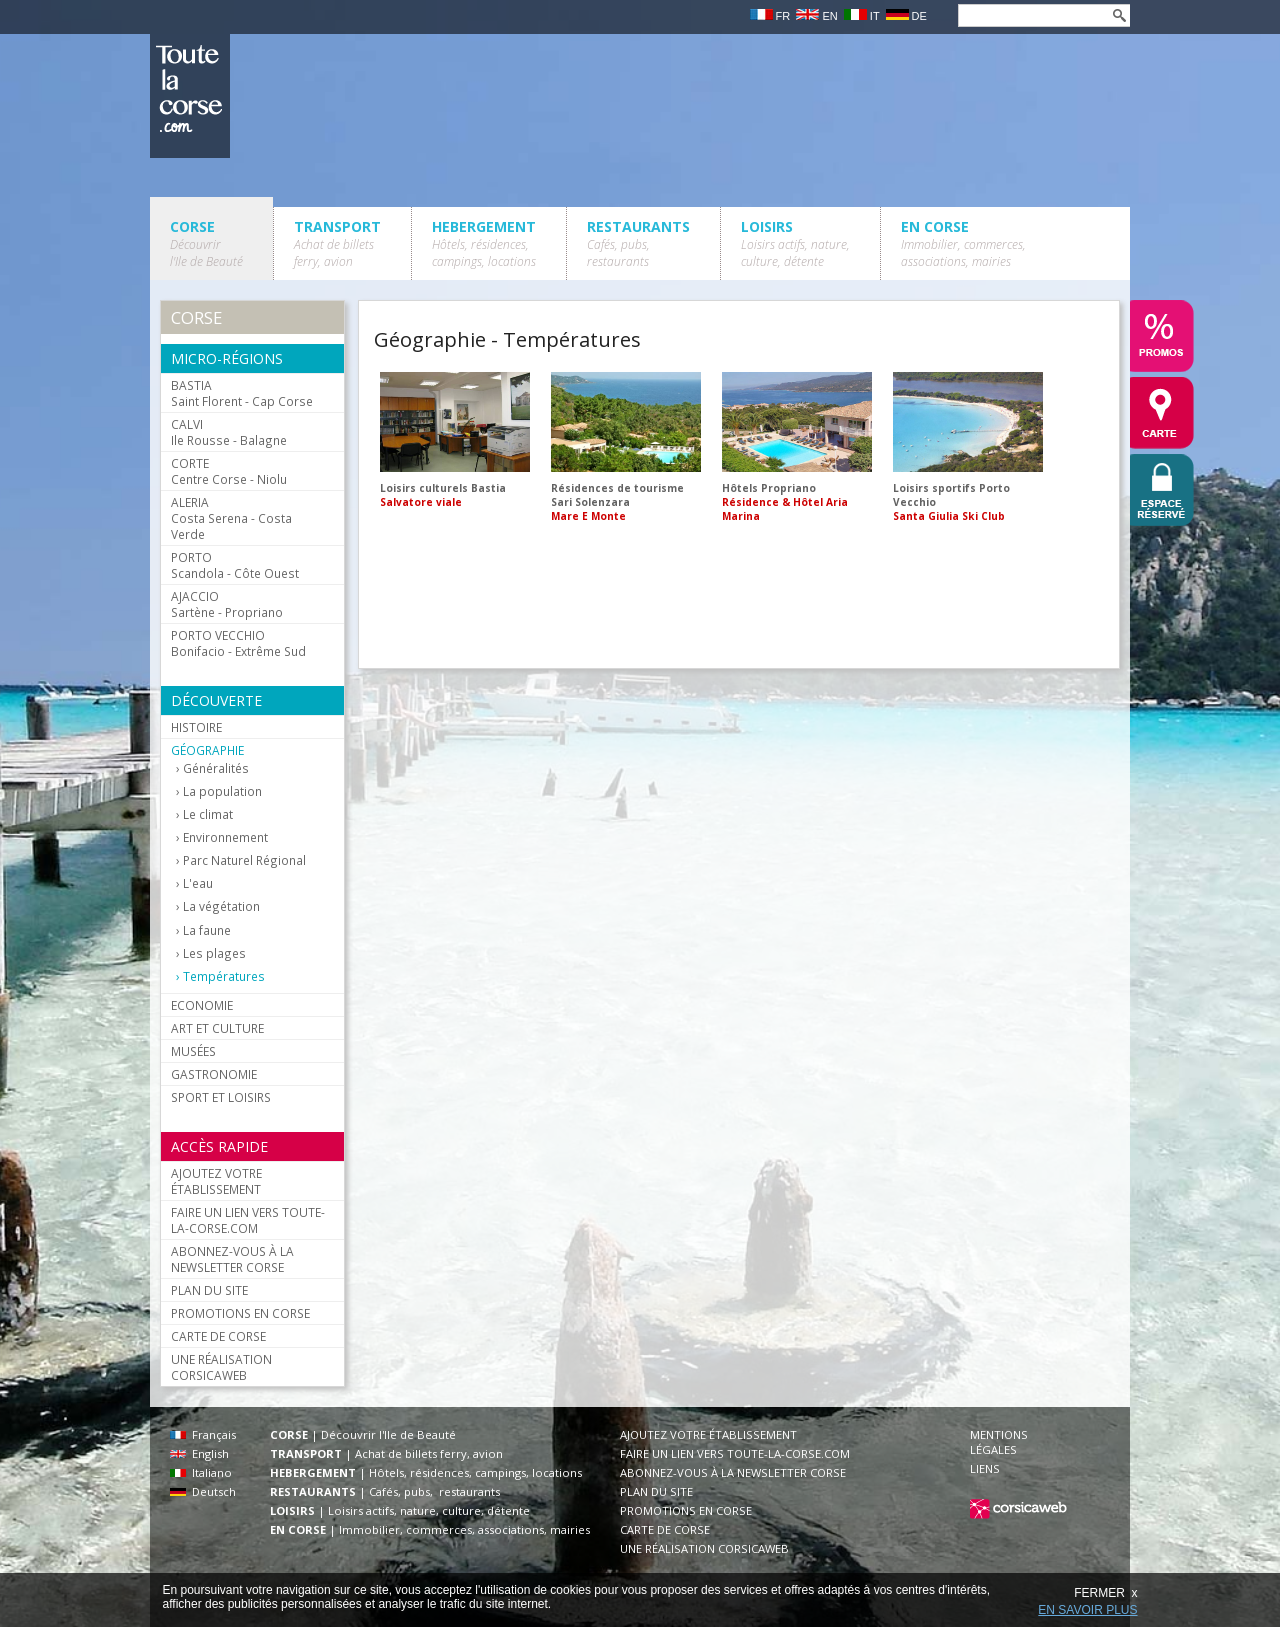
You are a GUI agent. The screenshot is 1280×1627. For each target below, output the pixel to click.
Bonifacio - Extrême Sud (238, 643)
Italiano (201, 1472)
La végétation (221, 906)
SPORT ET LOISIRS (221, 1097)
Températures (224, 976)
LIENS (985, 1468)
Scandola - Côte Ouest (235, 565)
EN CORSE (963, 243)
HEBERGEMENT (484, 243)
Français (203, 1434)
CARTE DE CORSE (218, 1336)
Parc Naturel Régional (244, 860)
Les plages (214, 953)
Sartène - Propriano (227, 604)
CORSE (206, 243)
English (199, 1453)
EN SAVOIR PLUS (1087, 1610)
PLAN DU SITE (209, 1290)
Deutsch (203, 1491)
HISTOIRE (196, 727)
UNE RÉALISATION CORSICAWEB (221, 1367)
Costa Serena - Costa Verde (231, 518)
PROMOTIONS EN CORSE (240, 1313)
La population (222, 791)
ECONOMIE (202, 1005)
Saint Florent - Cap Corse (242, 393)
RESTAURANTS (638, 243)
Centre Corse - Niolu (229, 471)
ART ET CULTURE (217, 1028)
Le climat (208, 814)
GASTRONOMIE (214, 1074)
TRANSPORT (337, 243)
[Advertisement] (738, 601)
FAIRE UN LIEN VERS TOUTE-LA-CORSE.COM (248, 1220)
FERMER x (1105, 1593)
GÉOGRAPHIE (207, 750)
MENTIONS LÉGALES (999, 1442)
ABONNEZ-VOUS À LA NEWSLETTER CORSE (232, 1259)
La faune (207, 930)
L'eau (198, 883)
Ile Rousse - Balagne (229, 432)
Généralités (216, 768)
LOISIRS (795, 243)
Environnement (225, 837)
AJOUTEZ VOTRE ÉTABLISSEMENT (216, 1181)
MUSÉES (193, 1051)
